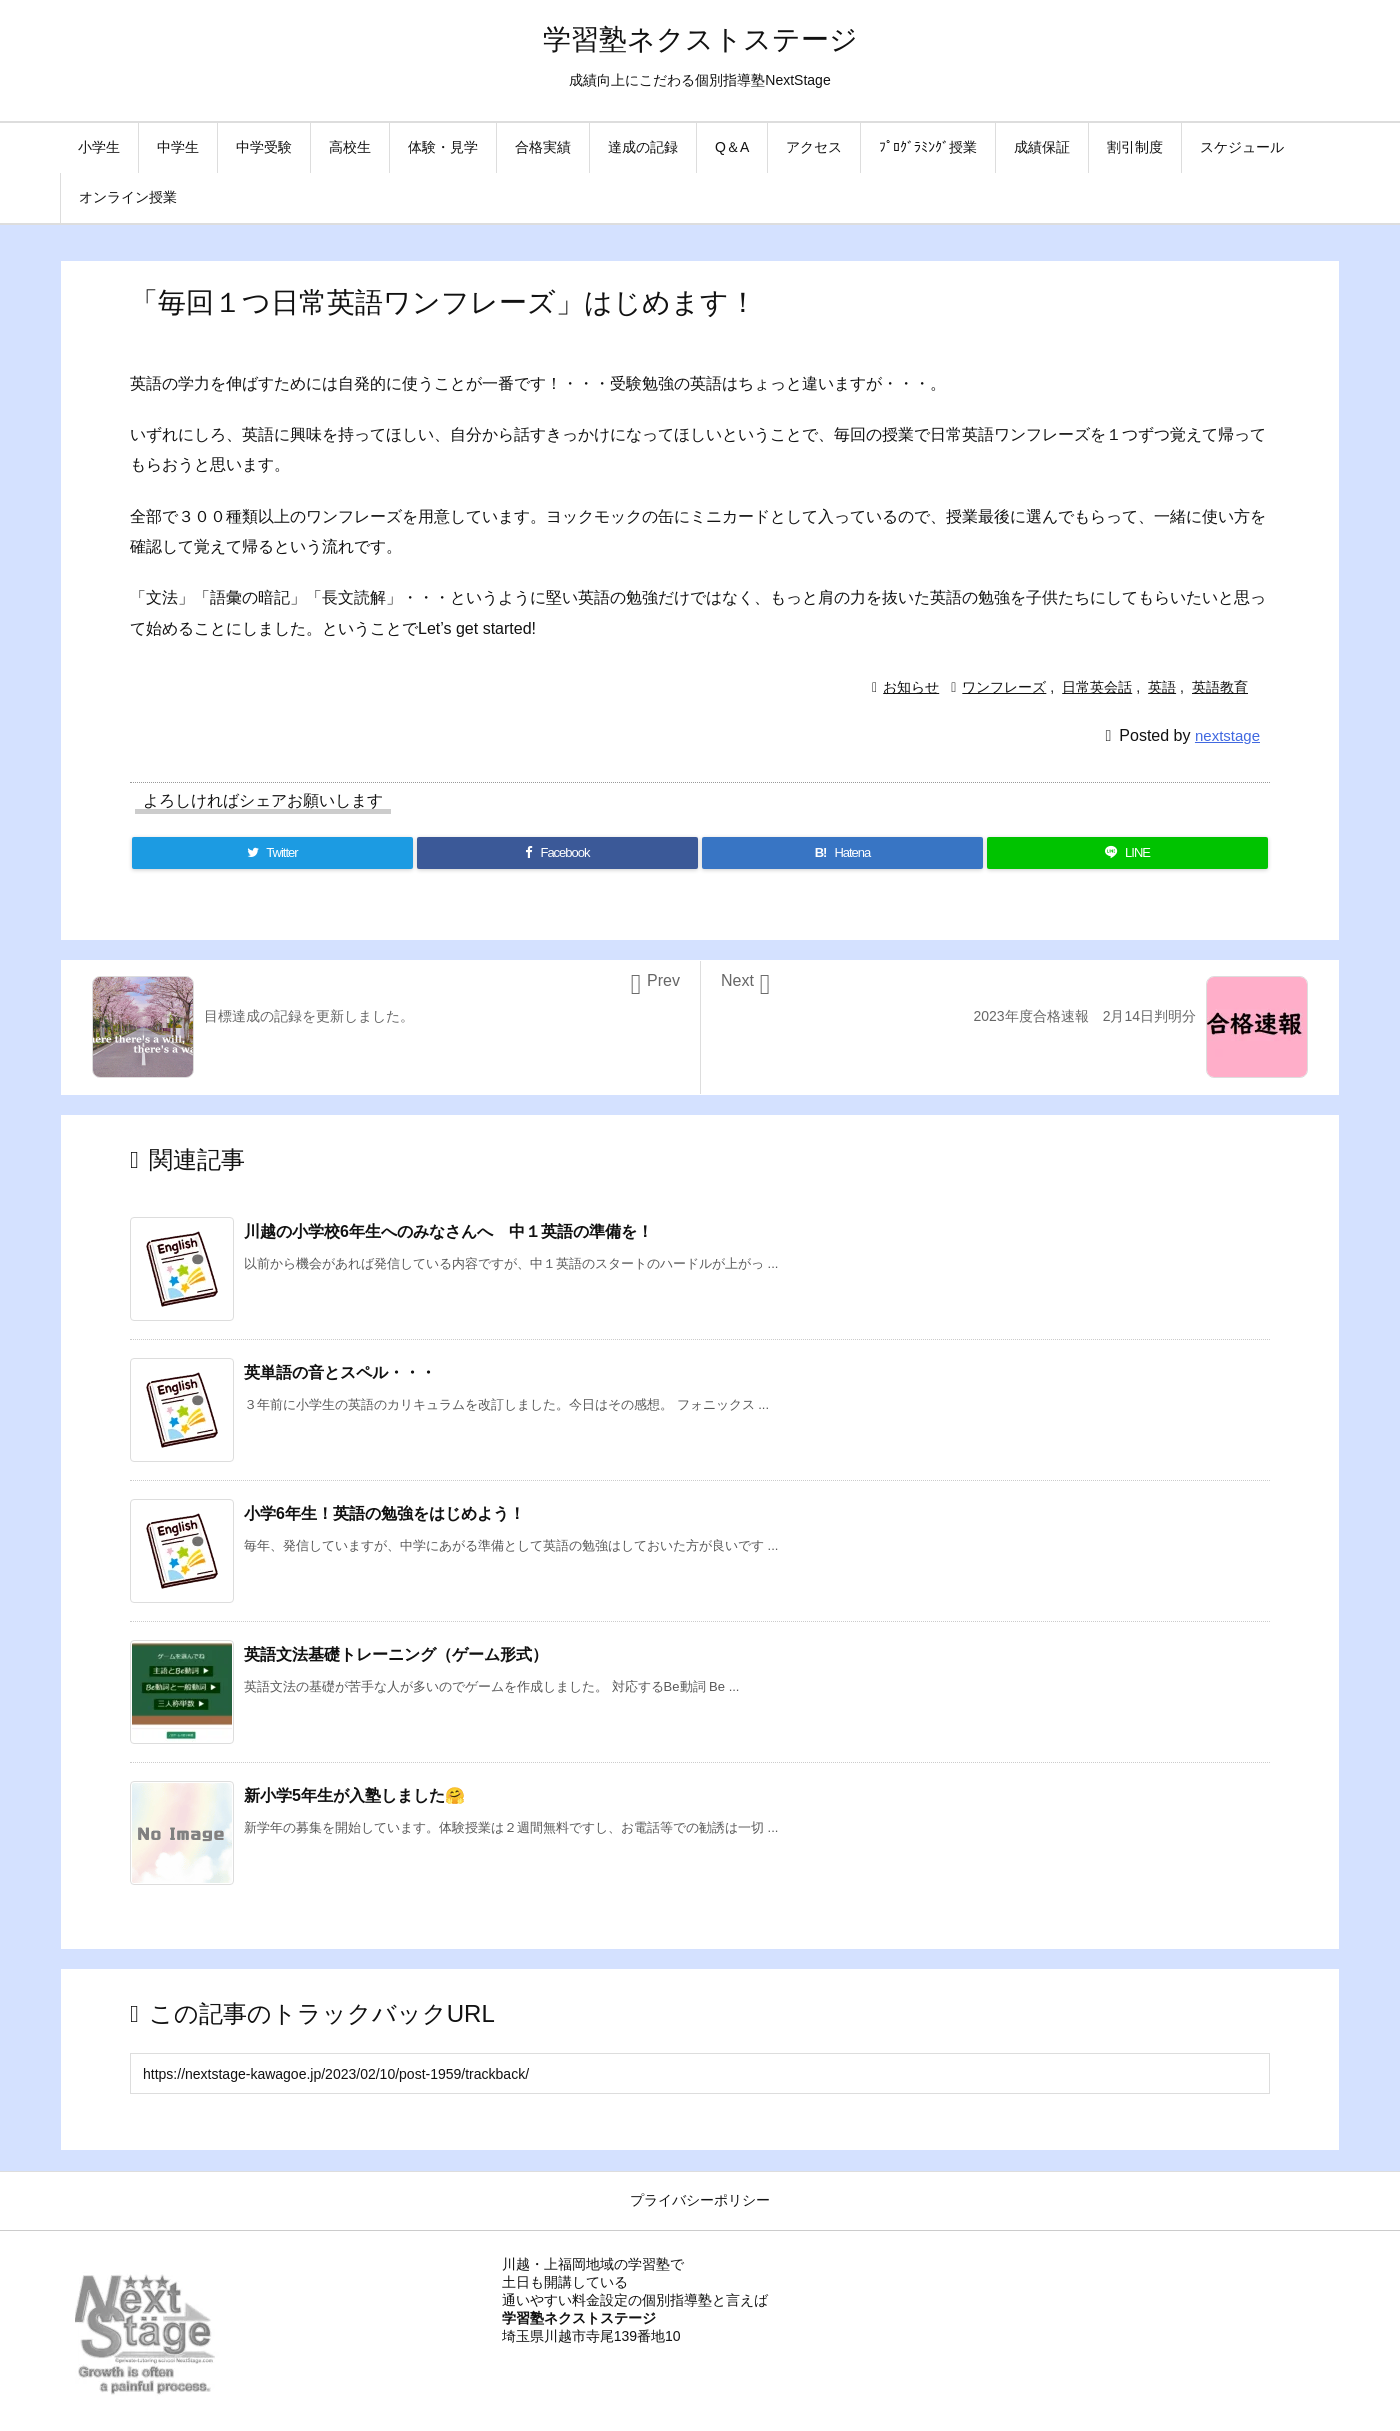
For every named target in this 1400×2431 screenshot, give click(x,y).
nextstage (1227, 735)
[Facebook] (557, 853)
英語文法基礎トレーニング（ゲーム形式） (396, 1654)
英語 (1162, 687)
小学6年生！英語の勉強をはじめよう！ (384, 1513)
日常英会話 (1097, 687)
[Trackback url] (700, 2073)
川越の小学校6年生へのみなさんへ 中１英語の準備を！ (448, 1231)
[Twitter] (272, 853)
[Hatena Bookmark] (842, 853)
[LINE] (1127, 853)
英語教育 (1220, 687)
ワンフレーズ (1004, 687)
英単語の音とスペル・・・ (340, 1372)
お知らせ (911, 687)
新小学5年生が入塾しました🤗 (354, 1795)
